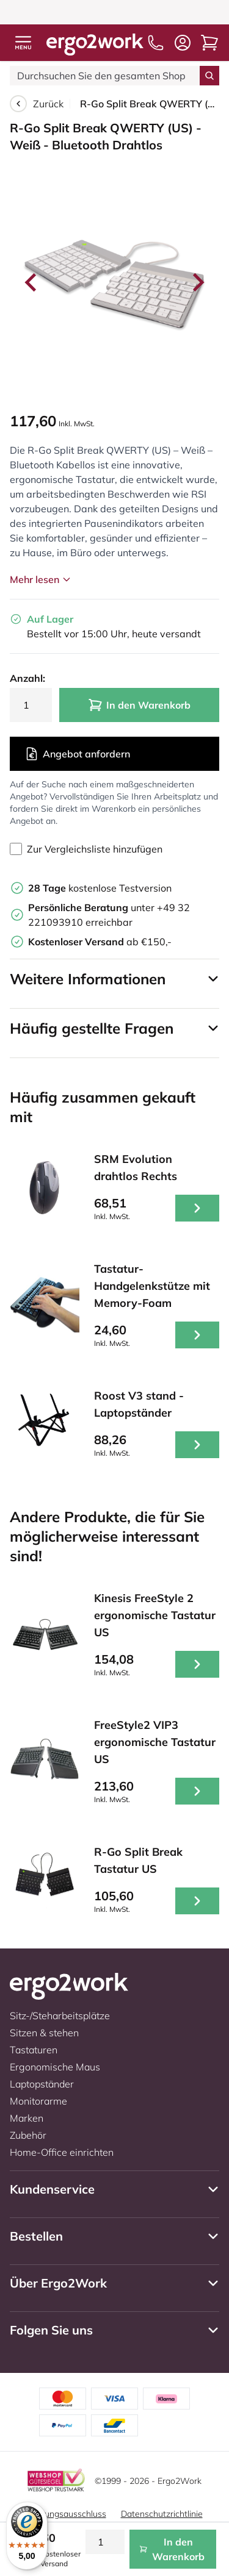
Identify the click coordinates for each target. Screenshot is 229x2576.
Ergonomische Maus (55, 2067)
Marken (26, 2118)
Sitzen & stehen (44, 2033)
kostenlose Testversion (100, 888)
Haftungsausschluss (66, 2513)
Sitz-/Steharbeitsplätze (60, 2015)
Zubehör (28, 2135)
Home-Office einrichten (62, 2152)
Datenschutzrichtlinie (162, 2513)
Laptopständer (42, 2084)
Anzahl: (27, 678)
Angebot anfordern (77, 753)
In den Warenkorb (139, 705)
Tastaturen (33, 2050)
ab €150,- (100, 942)
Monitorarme (38, 2101)
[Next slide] (197, 282)
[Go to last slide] (31, 282)
